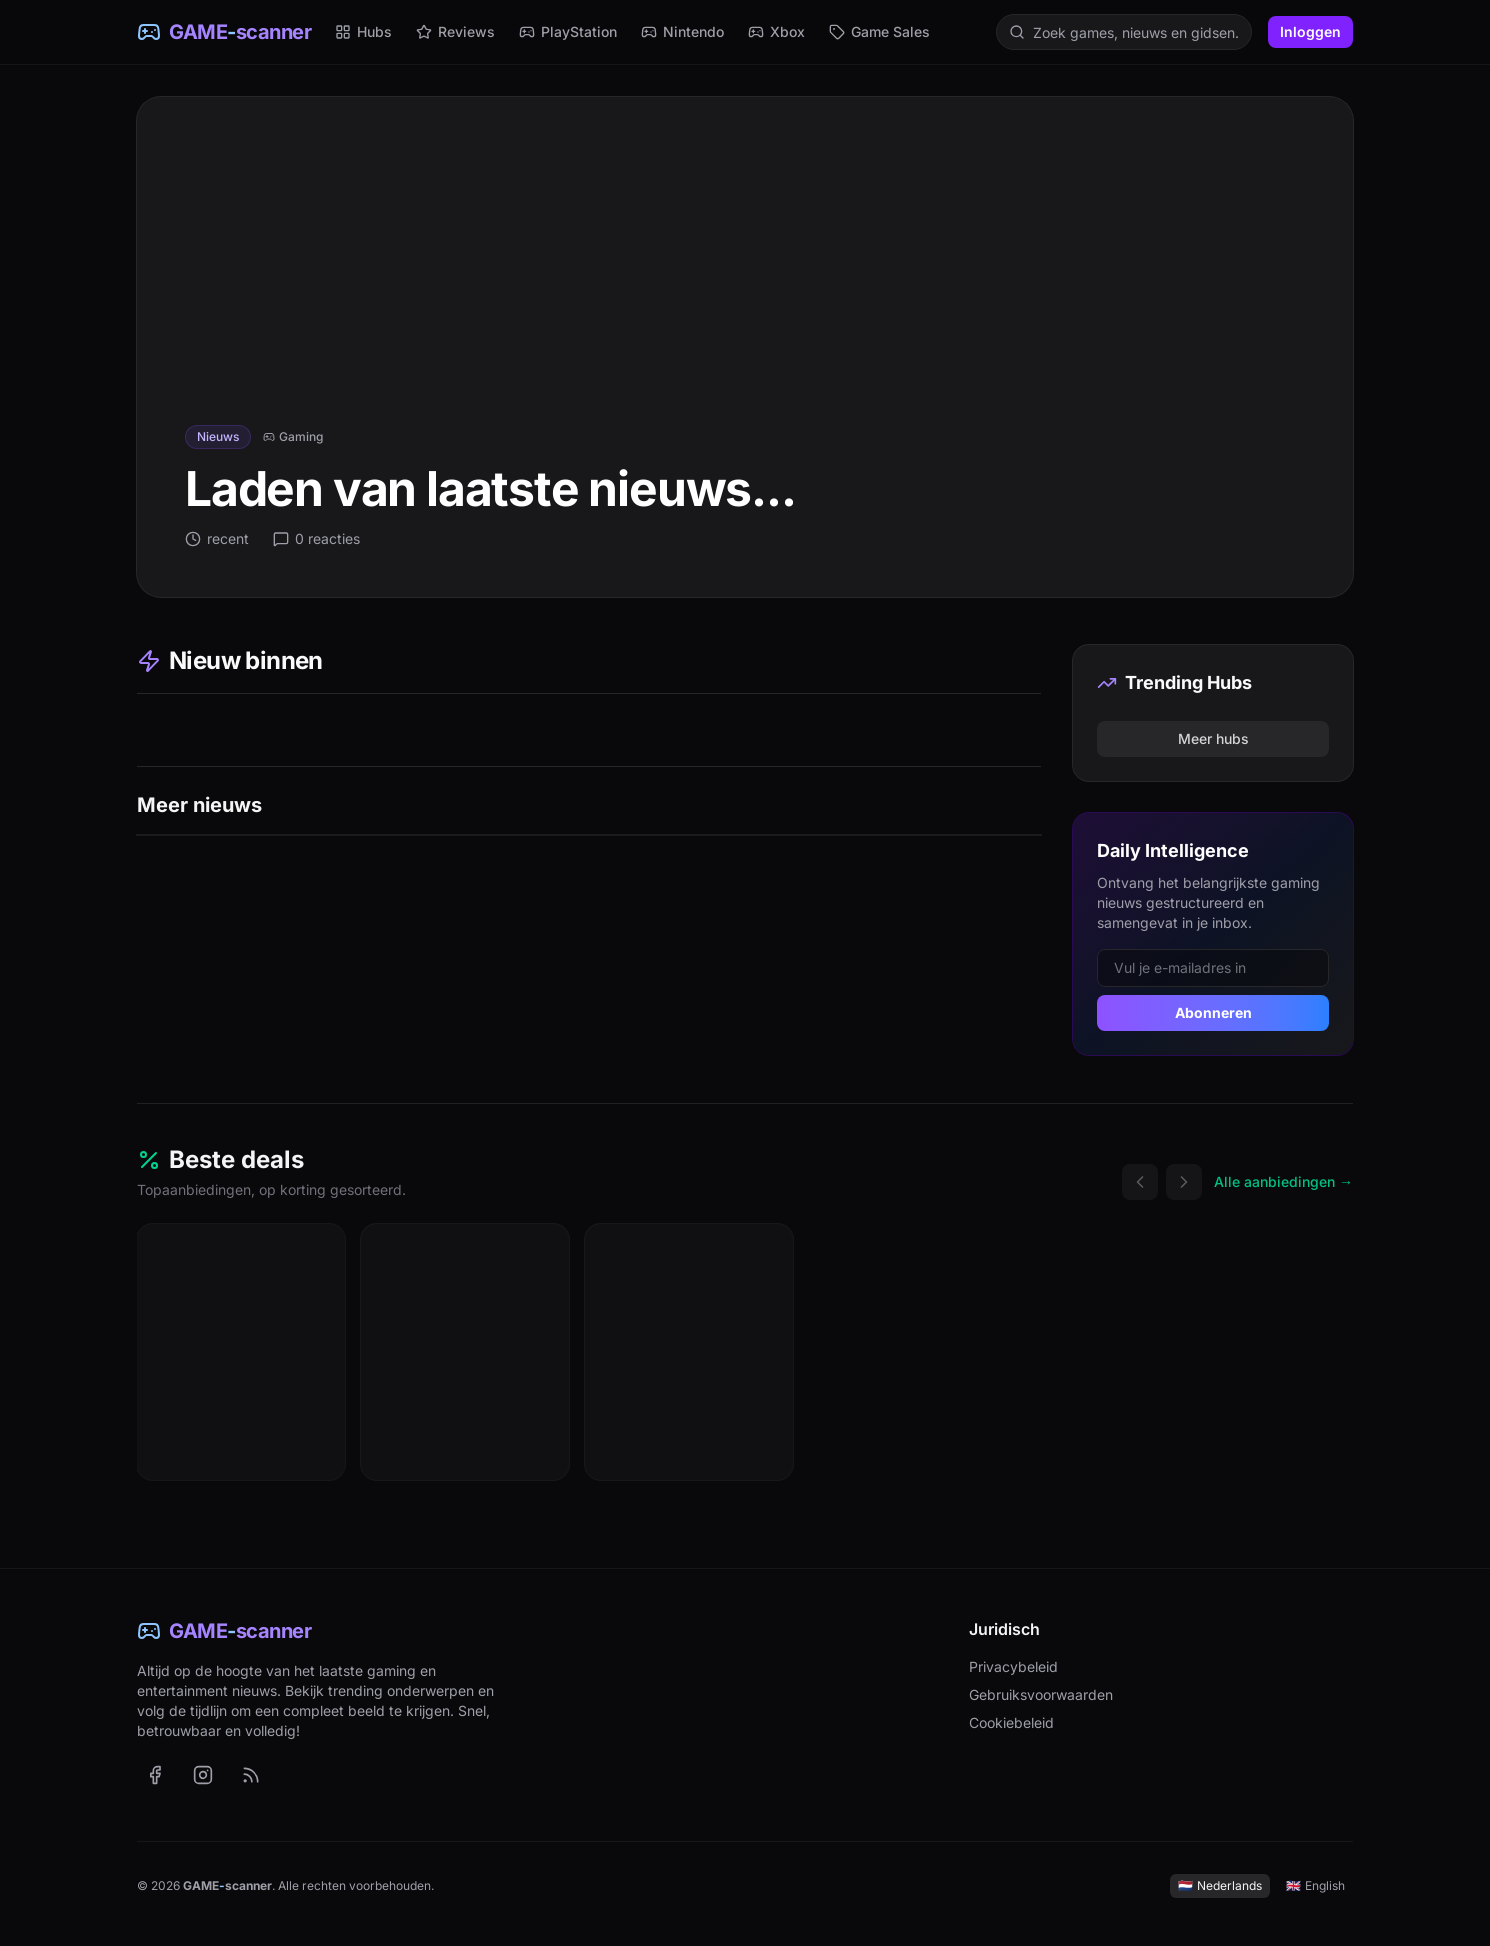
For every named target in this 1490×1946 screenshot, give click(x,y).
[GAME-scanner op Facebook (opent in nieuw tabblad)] (155, 1775)
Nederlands (1220, 1885)
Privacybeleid (1013, 1666)
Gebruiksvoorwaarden (1041, 1694)
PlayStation (568, 31)
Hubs (363, 31)
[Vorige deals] (1140, 1182)
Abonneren (1213, 1012)
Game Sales (879, 31)
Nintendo (682, 31)
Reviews (455, 31)
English (1315, 1885)
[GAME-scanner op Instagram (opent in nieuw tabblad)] (203, 1775)
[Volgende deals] (1184, 1182)
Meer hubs (1213, 738)
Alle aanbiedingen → (1283, 1181)
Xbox (776, 31)
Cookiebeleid (1011, 1722)
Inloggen (1310, 31)
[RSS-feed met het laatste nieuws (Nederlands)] (251, 1775)
